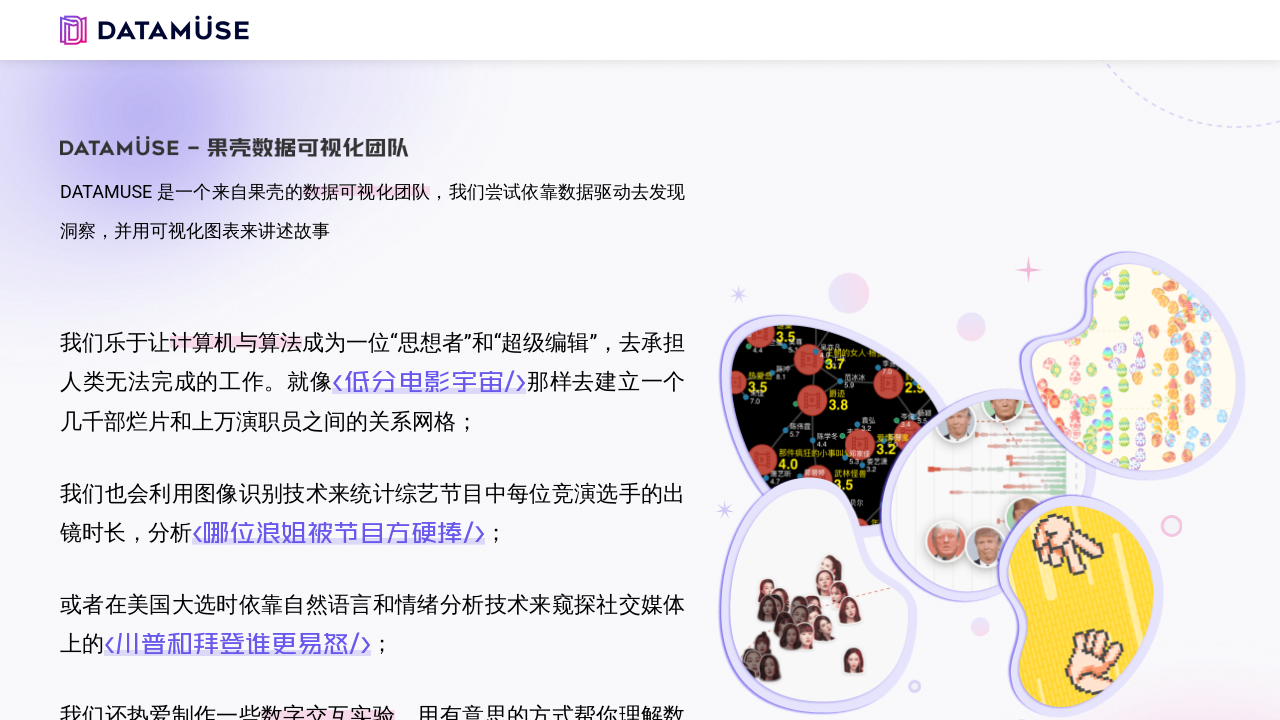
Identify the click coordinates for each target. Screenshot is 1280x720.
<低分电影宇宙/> (429, 381)
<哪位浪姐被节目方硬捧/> (338, 532)
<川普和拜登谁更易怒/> (237, 643)
